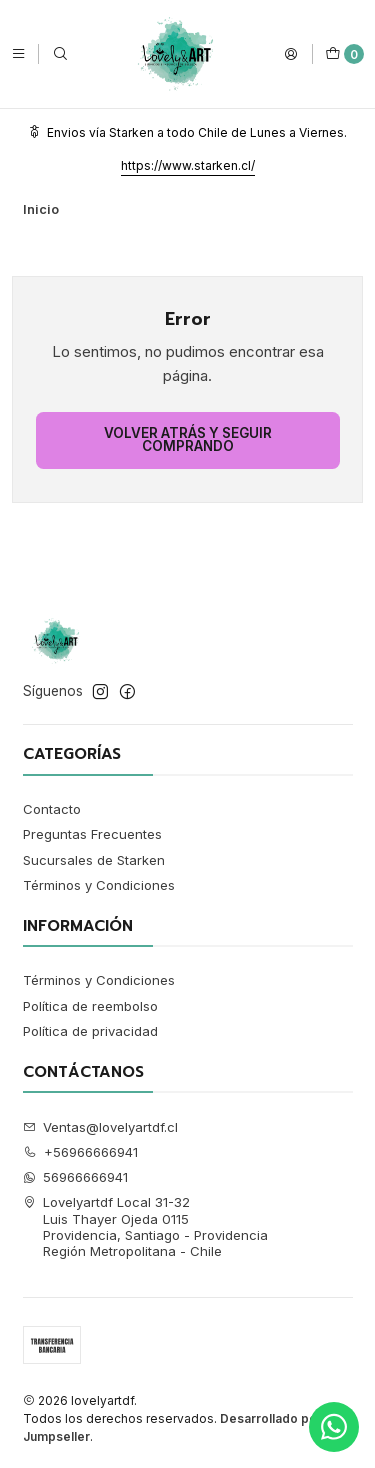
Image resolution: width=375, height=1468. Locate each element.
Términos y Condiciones (99, 885)
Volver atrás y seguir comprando (188, 440)
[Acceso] (291, 53)
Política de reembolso (90, 1006)
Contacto (52, 809)
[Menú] (18, 53)
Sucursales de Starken (94, 860)
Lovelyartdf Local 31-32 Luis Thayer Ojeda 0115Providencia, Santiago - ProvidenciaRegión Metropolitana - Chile (146, 1226)
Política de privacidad (90, 1031)
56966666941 (76, 1177)
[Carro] (344, 54)
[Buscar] (60, 53)
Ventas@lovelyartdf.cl (101, 1127)
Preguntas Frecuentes (92, 834)
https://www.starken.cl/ (188, 165)
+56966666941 (81, 1152)
